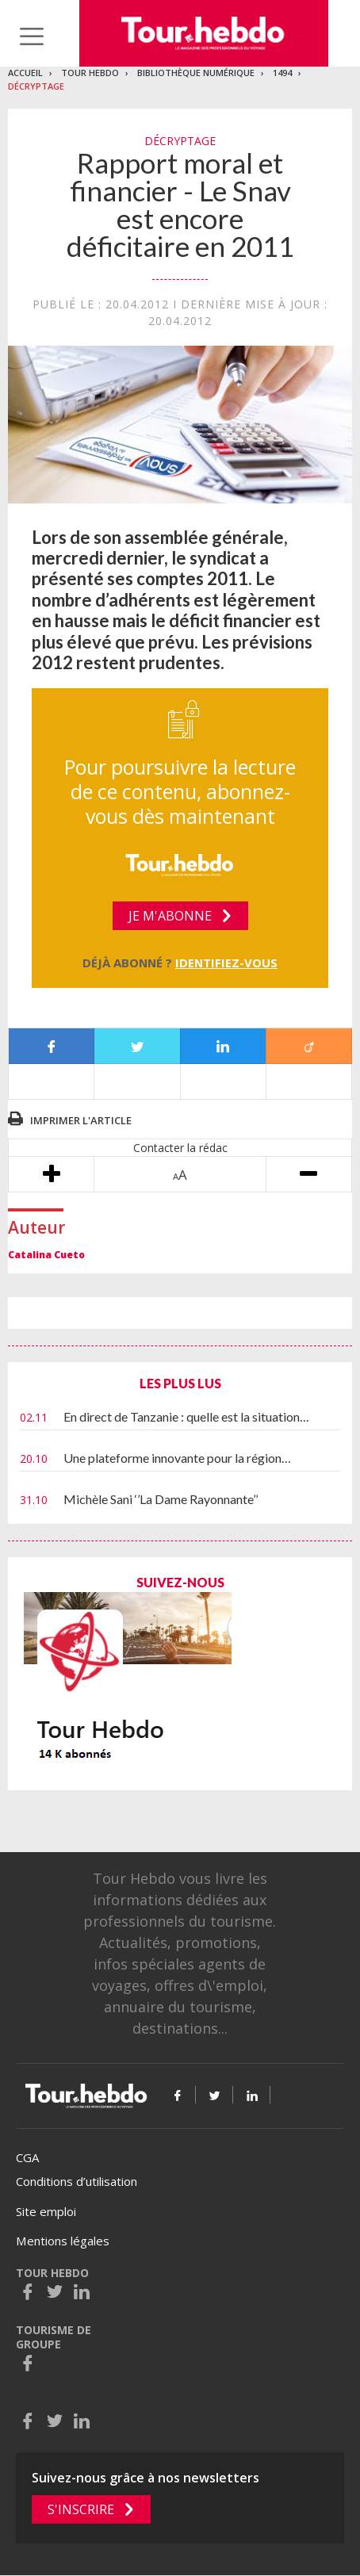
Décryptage (36, 86)
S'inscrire (81, 2509)
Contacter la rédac (180, 1147)
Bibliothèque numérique (196, 72)
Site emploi (46, 2211)
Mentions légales (62, 2241)
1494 (282, 72)
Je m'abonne (170, 915)
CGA (27, 2157)
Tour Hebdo (90, 72)
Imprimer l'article (81, 1120)
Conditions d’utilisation (76, 2181)
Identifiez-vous (226, 962)
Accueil (25, 72)
